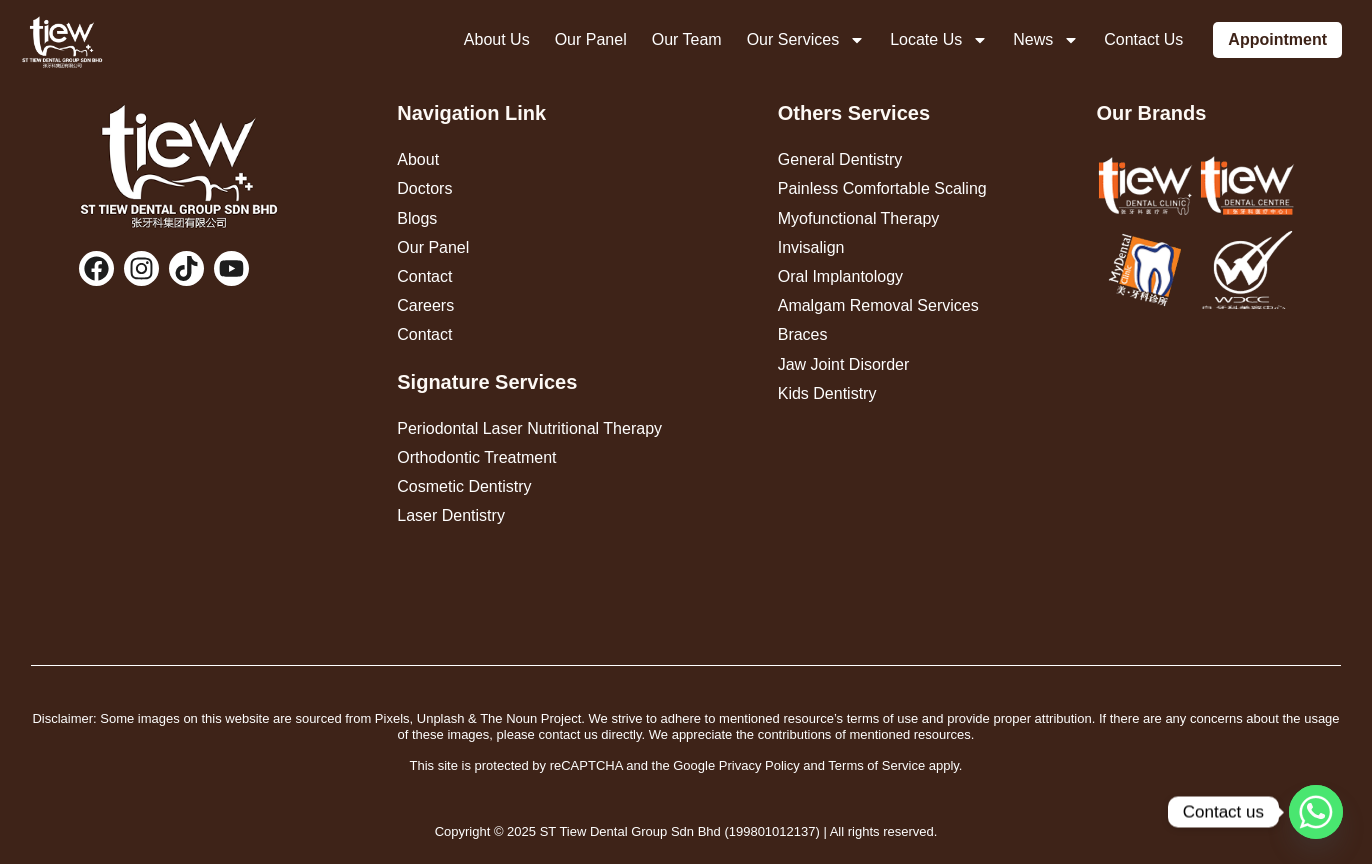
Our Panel (591, 39)
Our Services (806, 40)
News (1046, 40)
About (418, 159)
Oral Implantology (840, 276)
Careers (425, 305)
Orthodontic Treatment (476, 457)
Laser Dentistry (451, 515)
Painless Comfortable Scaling (882, 188)
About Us (497, 39)
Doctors (424, 188)
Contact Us (1143, 39)
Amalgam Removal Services (878, 305)
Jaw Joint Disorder (844, 364)
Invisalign (811, 247)
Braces (803, 334)
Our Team (687, 39)
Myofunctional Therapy (859, 218)
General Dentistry (840, 159)
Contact (424, 276)
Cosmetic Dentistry (464, 486)
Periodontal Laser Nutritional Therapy (529, 428)
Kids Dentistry (827, 393)
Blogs (417, 218)
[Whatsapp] (1316, 812)
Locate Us (939, 40)
